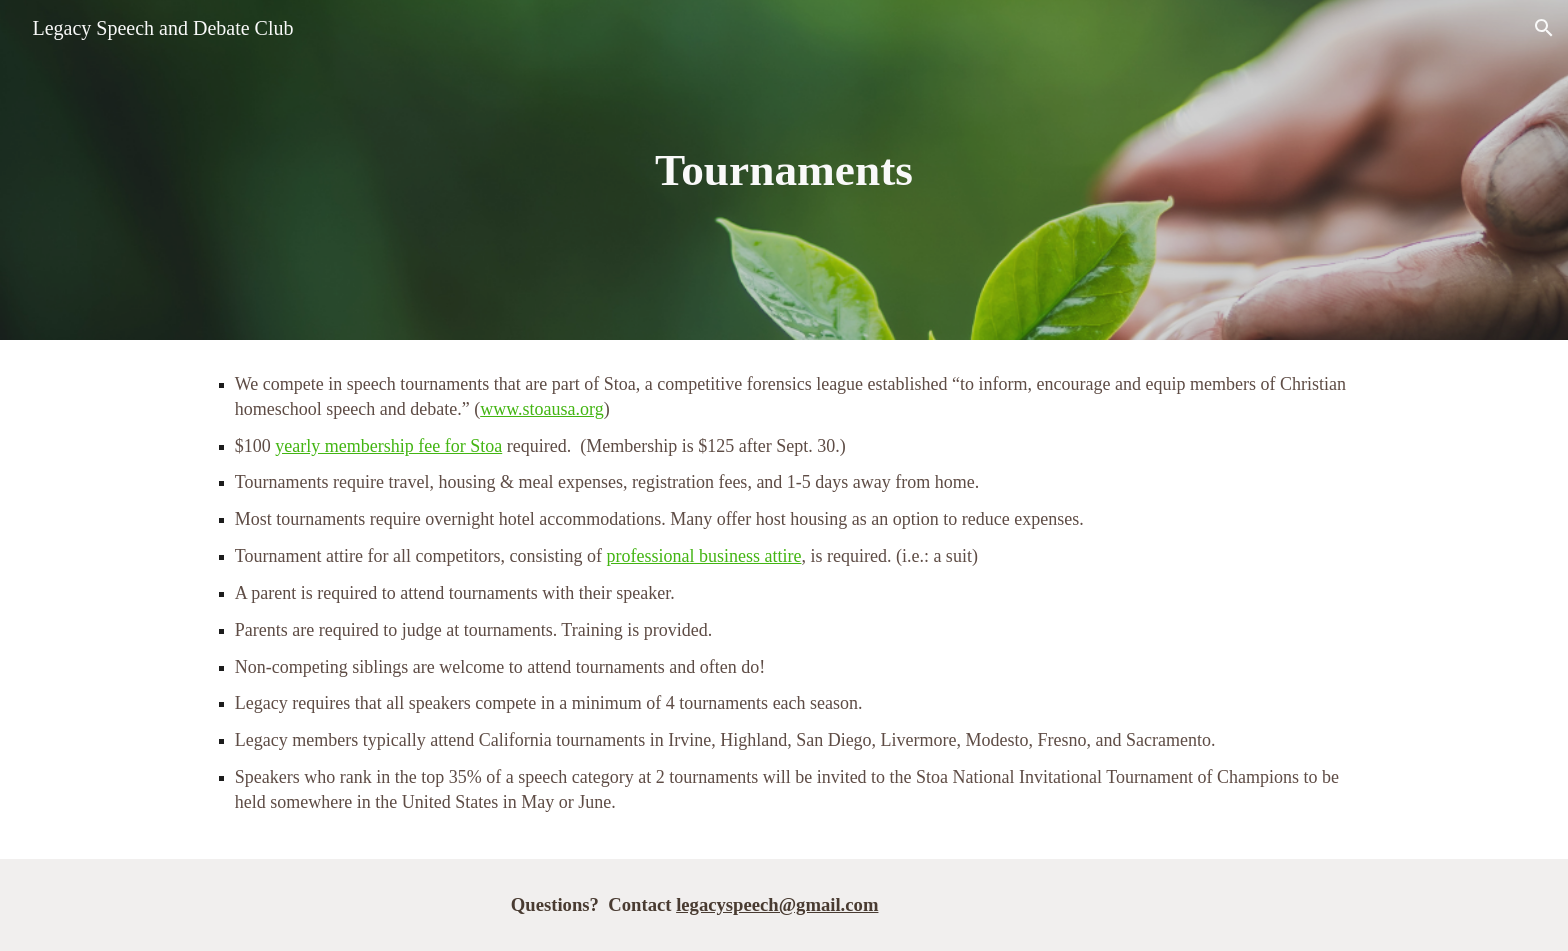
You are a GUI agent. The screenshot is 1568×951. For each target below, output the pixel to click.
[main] (784, 170)
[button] (1544, 28)
